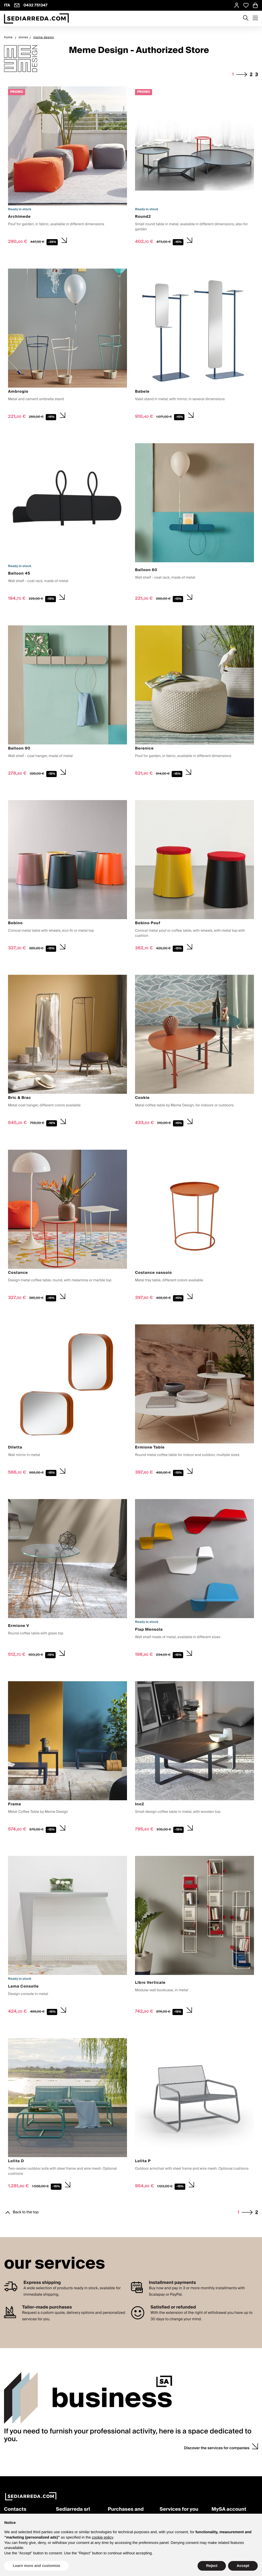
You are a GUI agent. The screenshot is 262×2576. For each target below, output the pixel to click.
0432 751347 (36, 5)
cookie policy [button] (102, 2537)
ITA (7, 5)
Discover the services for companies (216, 2448)
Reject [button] (211, 2565)
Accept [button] (243, 2565)
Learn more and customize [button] (36, 2565)
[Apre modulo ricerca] (245, 18)
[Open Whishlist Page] (246, 5)
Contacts (15, 2509)
